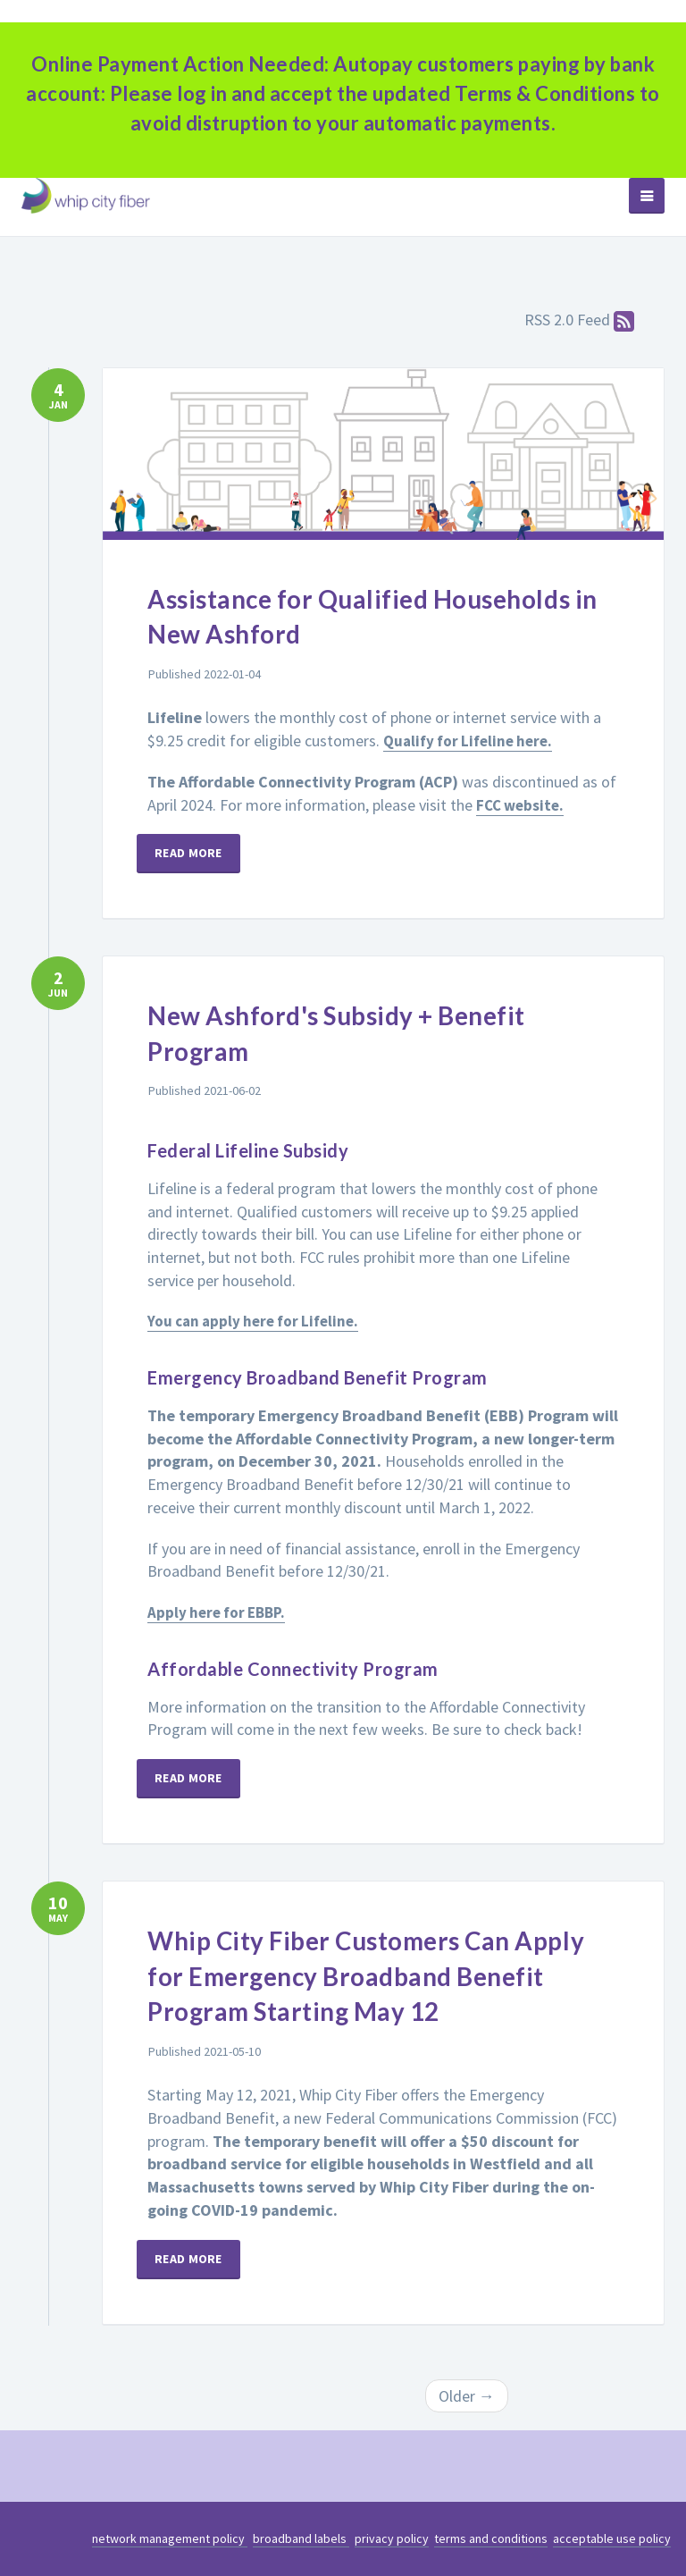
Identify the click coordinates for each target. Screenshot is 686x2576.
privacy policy (392, 2538)
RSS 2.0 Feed (579, 319)
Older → (467, 2396)
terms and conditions (491, 2538)
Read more (199, 853)
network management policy (169, 2538)
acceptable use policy (612, 2538)
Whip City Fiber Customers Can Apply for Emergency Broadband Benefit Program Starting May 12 (376, 1974)
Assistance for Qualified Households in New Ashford (339, 615)
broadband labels (301, 2538)
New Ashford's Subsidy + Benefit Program (373, 1031)
